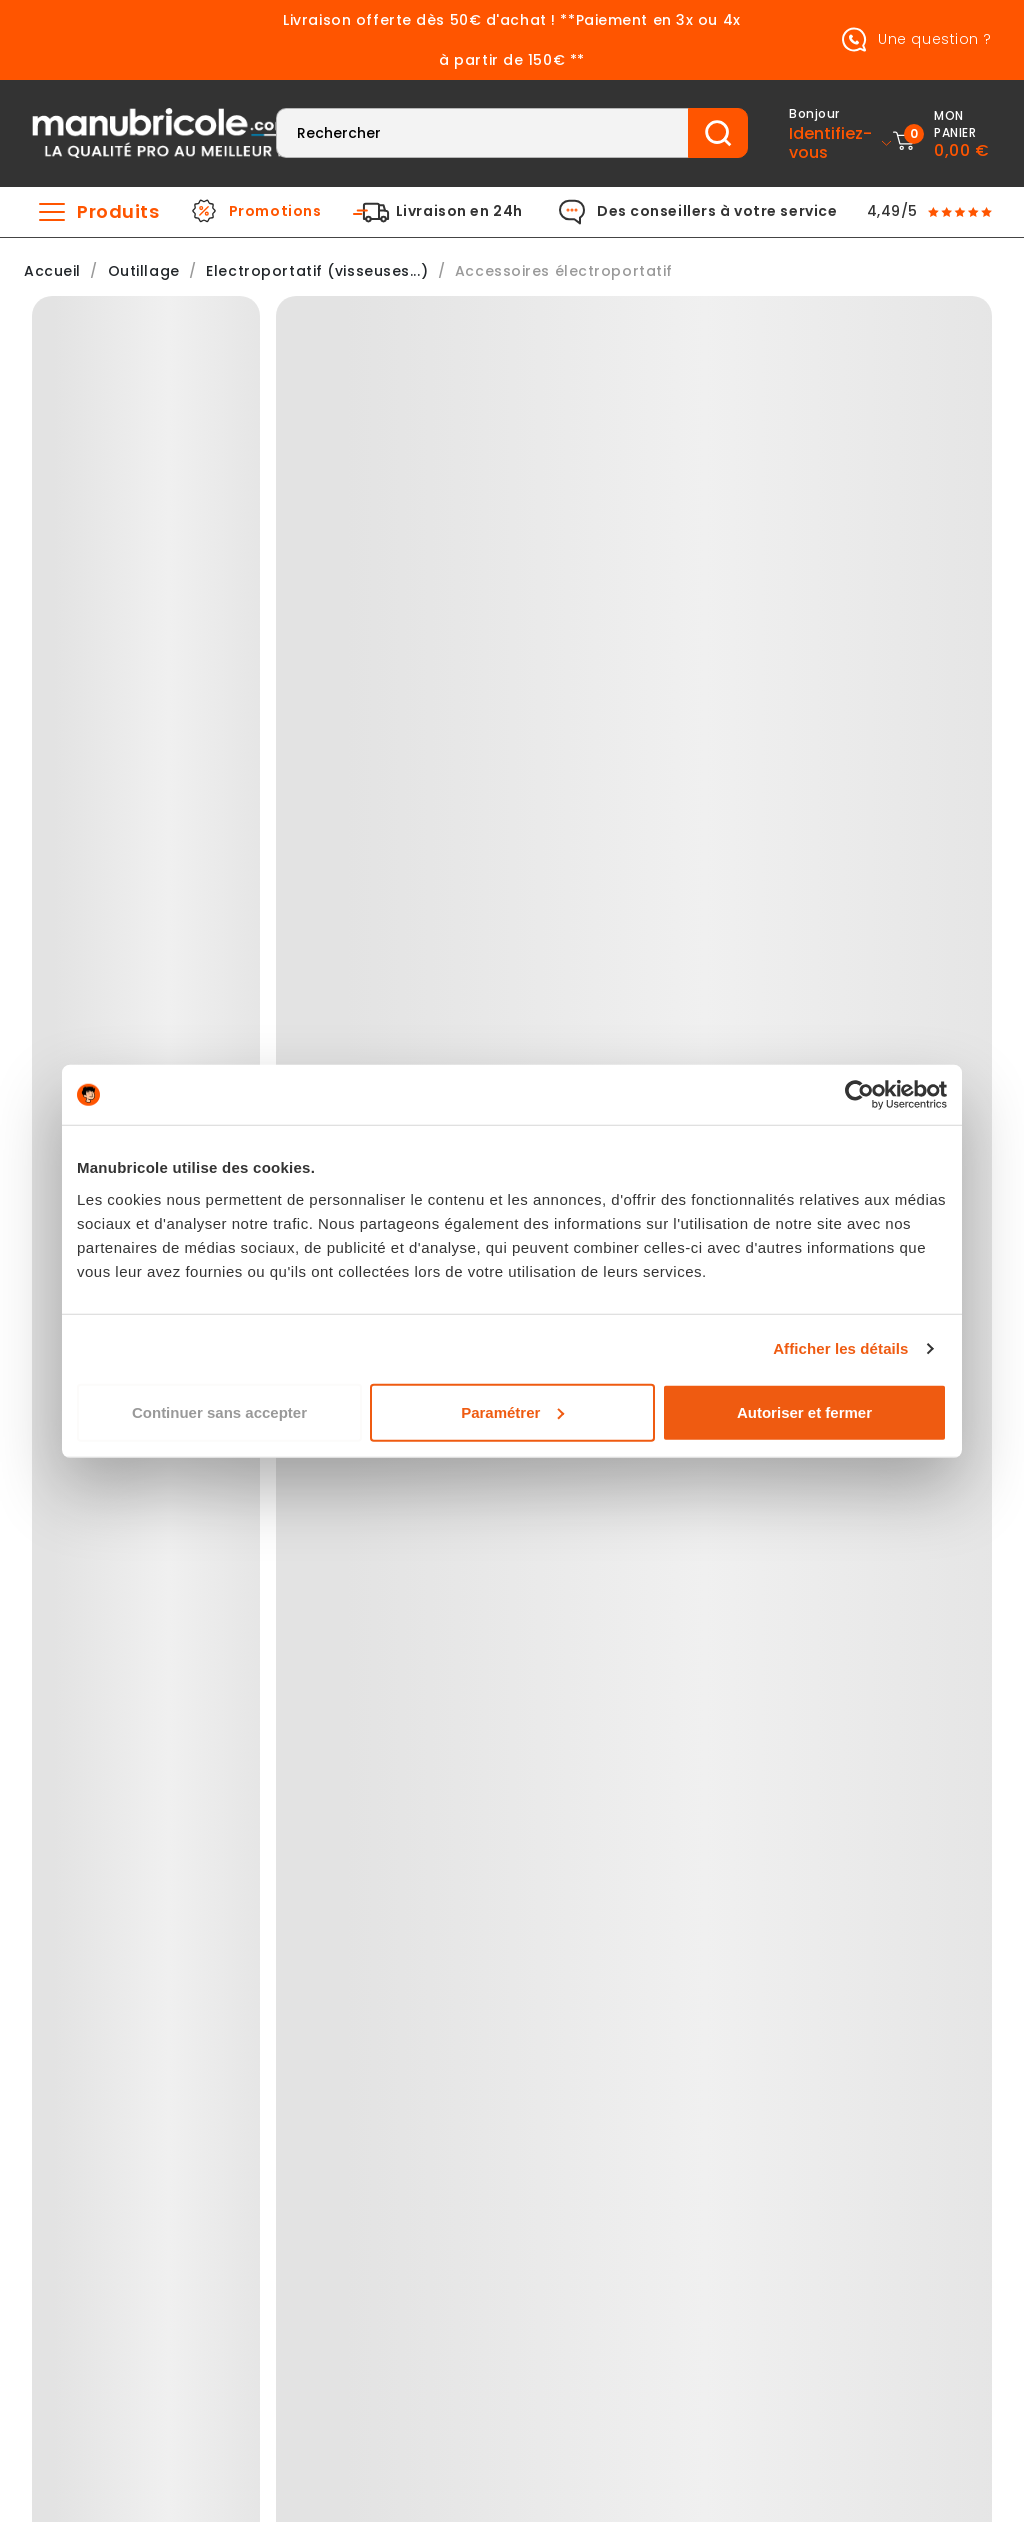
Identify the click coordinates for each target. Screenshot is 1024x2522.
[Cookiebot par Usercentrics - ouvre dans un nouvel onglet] (859, 1095)
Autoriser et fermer (804, 1411)
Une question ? (913, 40)
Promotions (275, 212)
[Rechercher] (482, 133)
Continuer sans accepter (219, 1411)
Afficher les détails (840, 1348)
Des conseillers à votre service (717, 212)
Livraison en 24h (459, 212)
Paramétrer (512, 1411)
